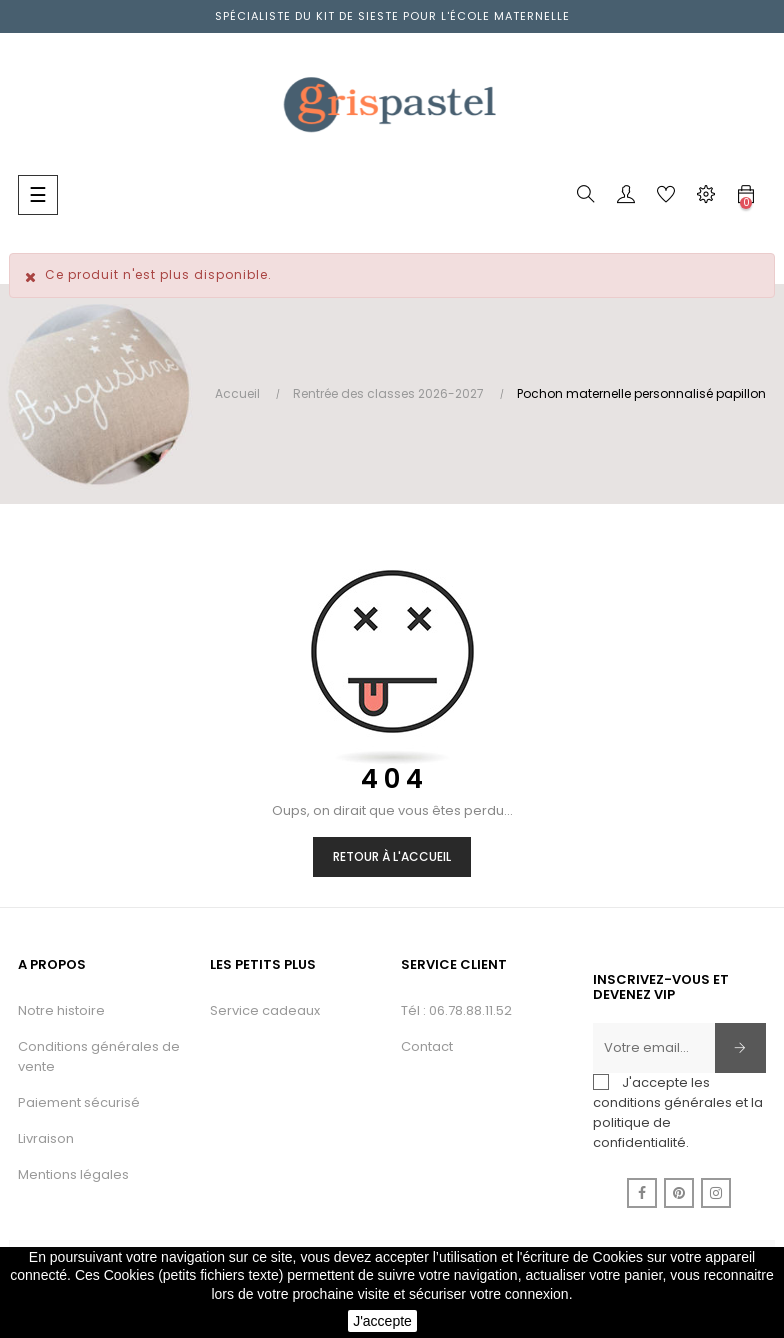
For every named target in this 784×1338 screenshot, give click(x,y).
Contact (427, 1046)
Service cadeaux (265, 1010)
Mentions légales (73, 1174)
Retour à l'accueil (392, 856)
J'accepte (382, 1321)
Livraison (46, 1138)
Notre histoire (61, 1010)
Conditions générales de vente (99, 1056)
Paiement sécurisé (79, 1102)
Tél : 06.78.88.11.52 (456, 1010)
